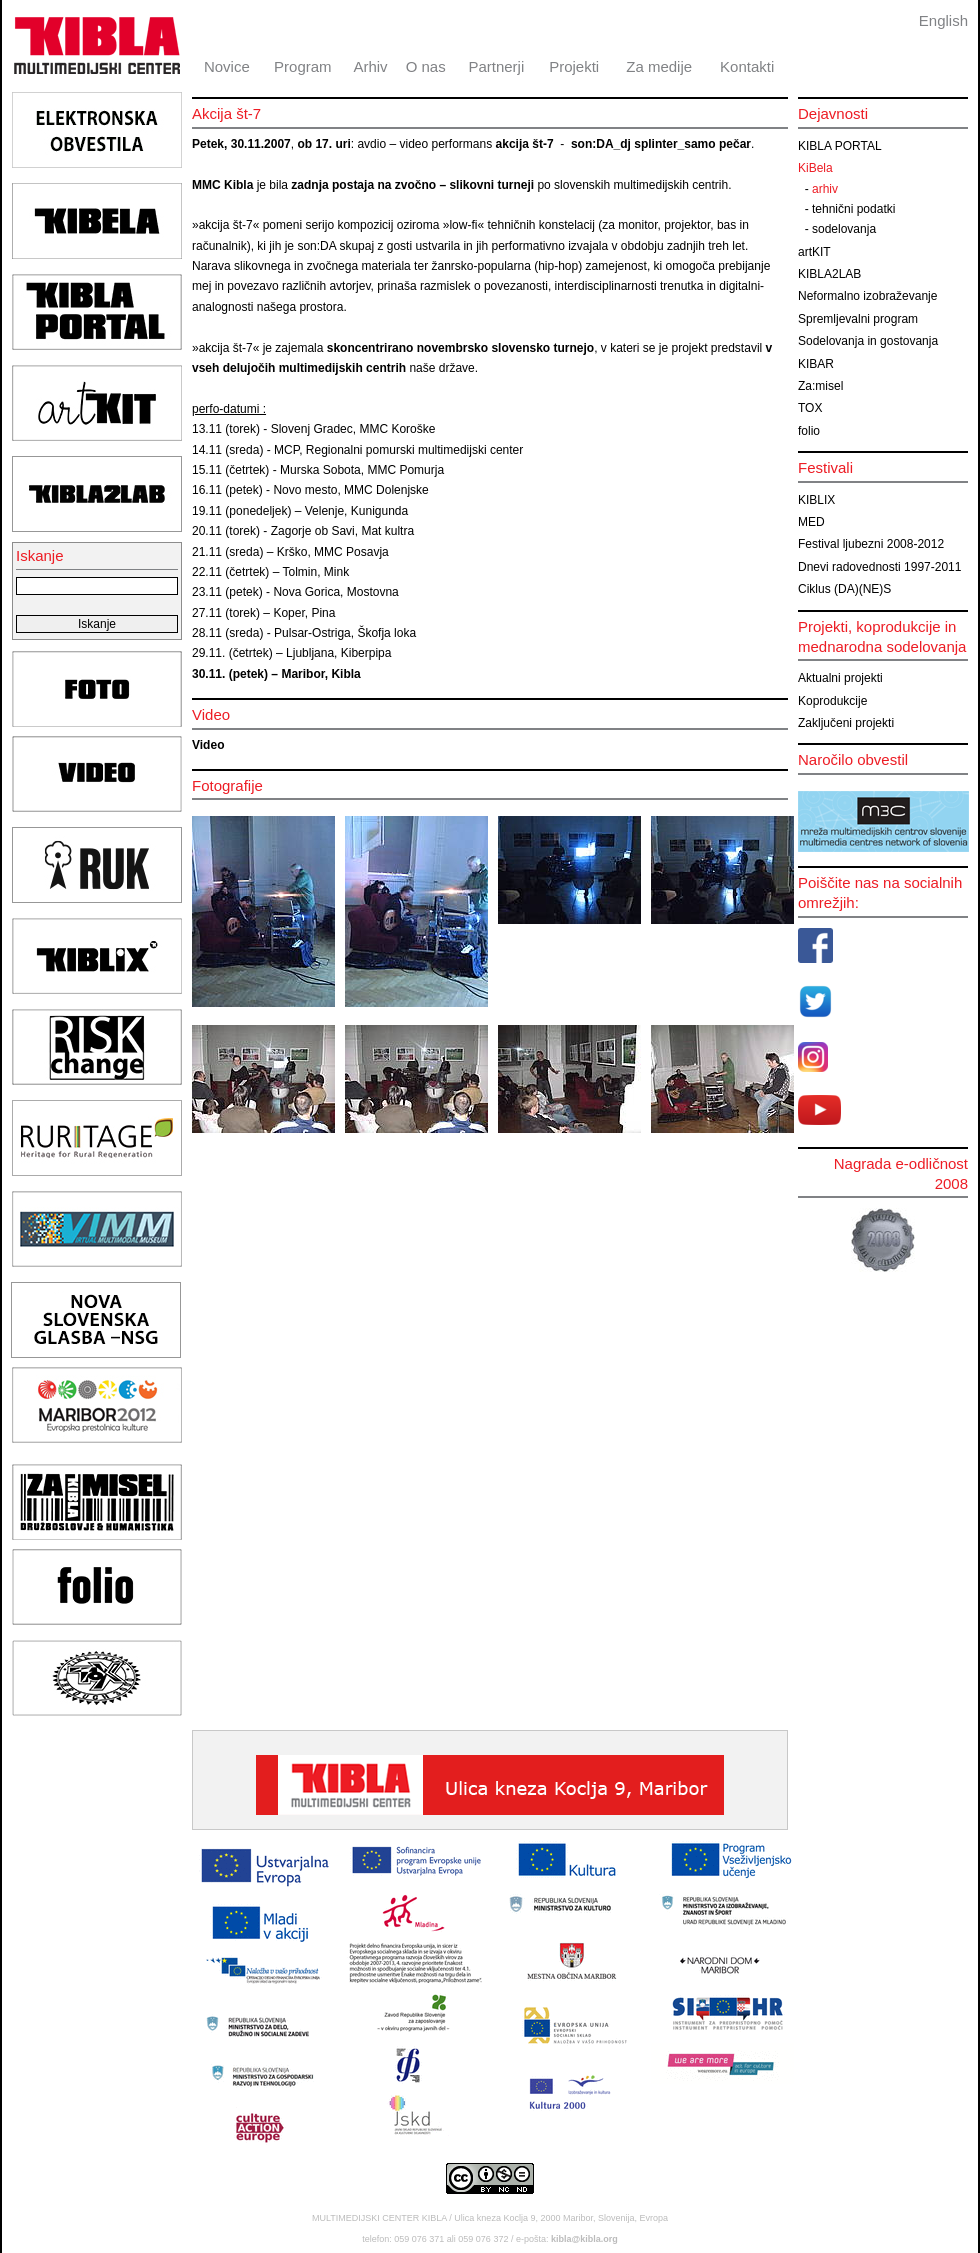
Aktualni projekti (840, 678)
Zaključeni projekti (846, 723)
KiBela (815, 168)
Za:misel (820, 386)
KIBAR (816, 364)
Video (208, 745)
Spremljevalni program (858, 319)
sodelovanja (844, 229)
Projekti (574, 66)
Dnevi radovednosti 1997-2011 (879, 567)
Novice (227, 66)
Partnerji (496, 66)
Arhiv (370, 66)
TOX (810, 408)
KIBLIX (816, 500)
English (943, 20)
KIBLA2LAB (829, 274)
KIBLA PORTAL (840, 146)
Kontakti (747, 66)
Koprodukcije (832, 701)
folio (809, 431)
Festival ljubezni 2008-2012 (871, 544)
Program (303, 66)
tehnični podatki (853, 209)
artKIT (814, 252)
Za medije (659, 66)
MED (811, 522)
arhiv (825, 189)
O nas (426, 66)
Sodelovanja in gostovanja (868, 341)
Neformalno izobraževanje (867, 296)
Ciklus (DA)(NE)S (844, 589)
